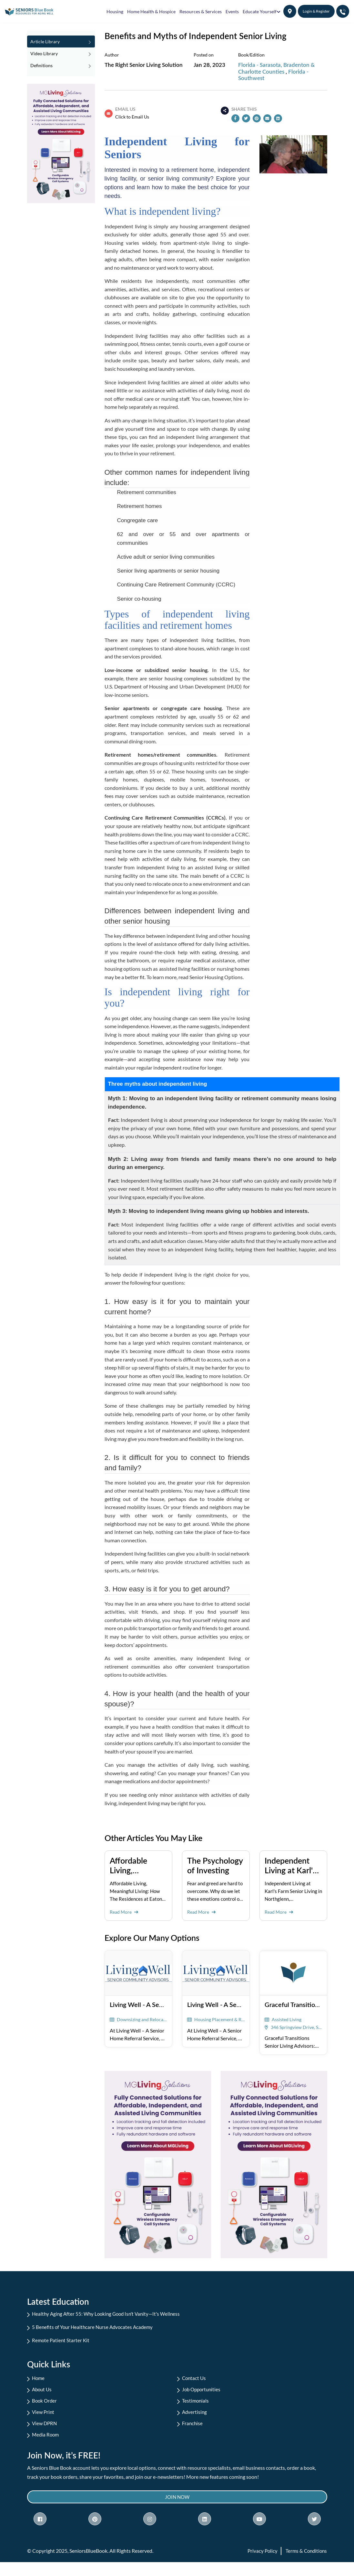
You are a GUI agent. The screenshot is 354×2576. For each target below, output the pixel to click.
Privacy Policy (259, 2565)
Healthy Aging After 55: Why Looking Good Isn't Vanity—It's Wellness (112, 2314)
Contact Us (197, 2381)
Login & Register (316, 11)
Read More (125, 1912)
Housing (114, 11)
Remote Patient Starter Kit (64, 2342)
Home (42, 2381)
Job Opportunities (205, 2394)
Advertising (198, 2419)
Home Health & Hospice (151, 11)
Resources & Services (200, 11)
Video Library (60, 53)
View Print (47, 2419)
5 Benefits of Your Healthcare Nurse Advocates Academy (98, 2328)
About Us (45, 2394)
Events (232, 11)
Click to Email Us (132, 116)
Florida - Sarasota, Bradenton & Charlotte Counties (276, 68)
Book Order (48, 2407)
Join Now (177, 2510)
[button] (289, 11)
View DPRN (48, 2432)
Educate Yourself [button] (260, 11)
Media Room (49, 2445)
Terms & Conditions (305, 2565)
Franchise (196, 2432)
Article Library (60, 41)
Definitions (60, 65)
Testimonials (199, 2407)
